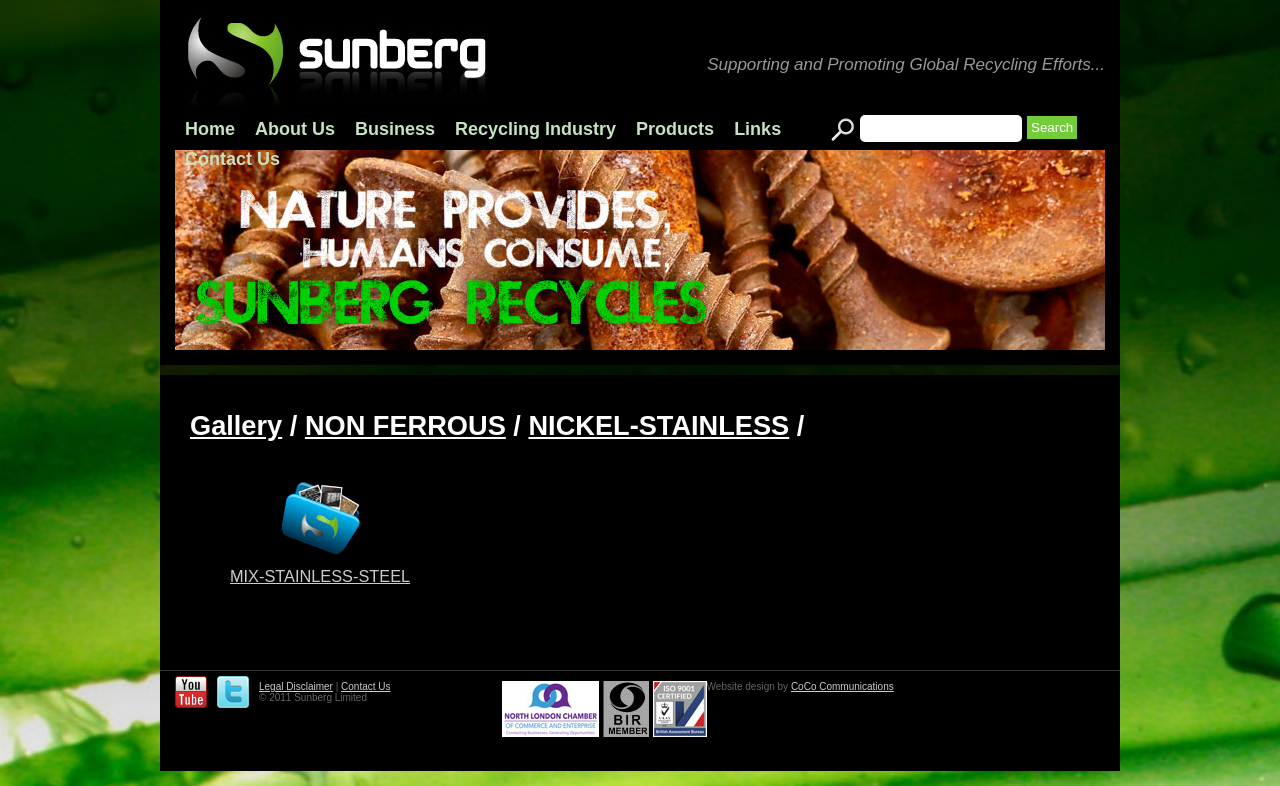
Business (395, 129)
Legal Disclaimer (296, 686)
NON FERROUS (405, 425)
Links (757, 129)
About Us (295, 129)
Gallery (236, 425)
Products (675, 129)
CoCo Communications (842, 686)
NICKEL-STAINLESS (658, 425)
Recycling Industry (535, 129)
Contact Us (232, 159)
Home (210, 129)
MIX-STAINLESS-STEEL (320, 576)
